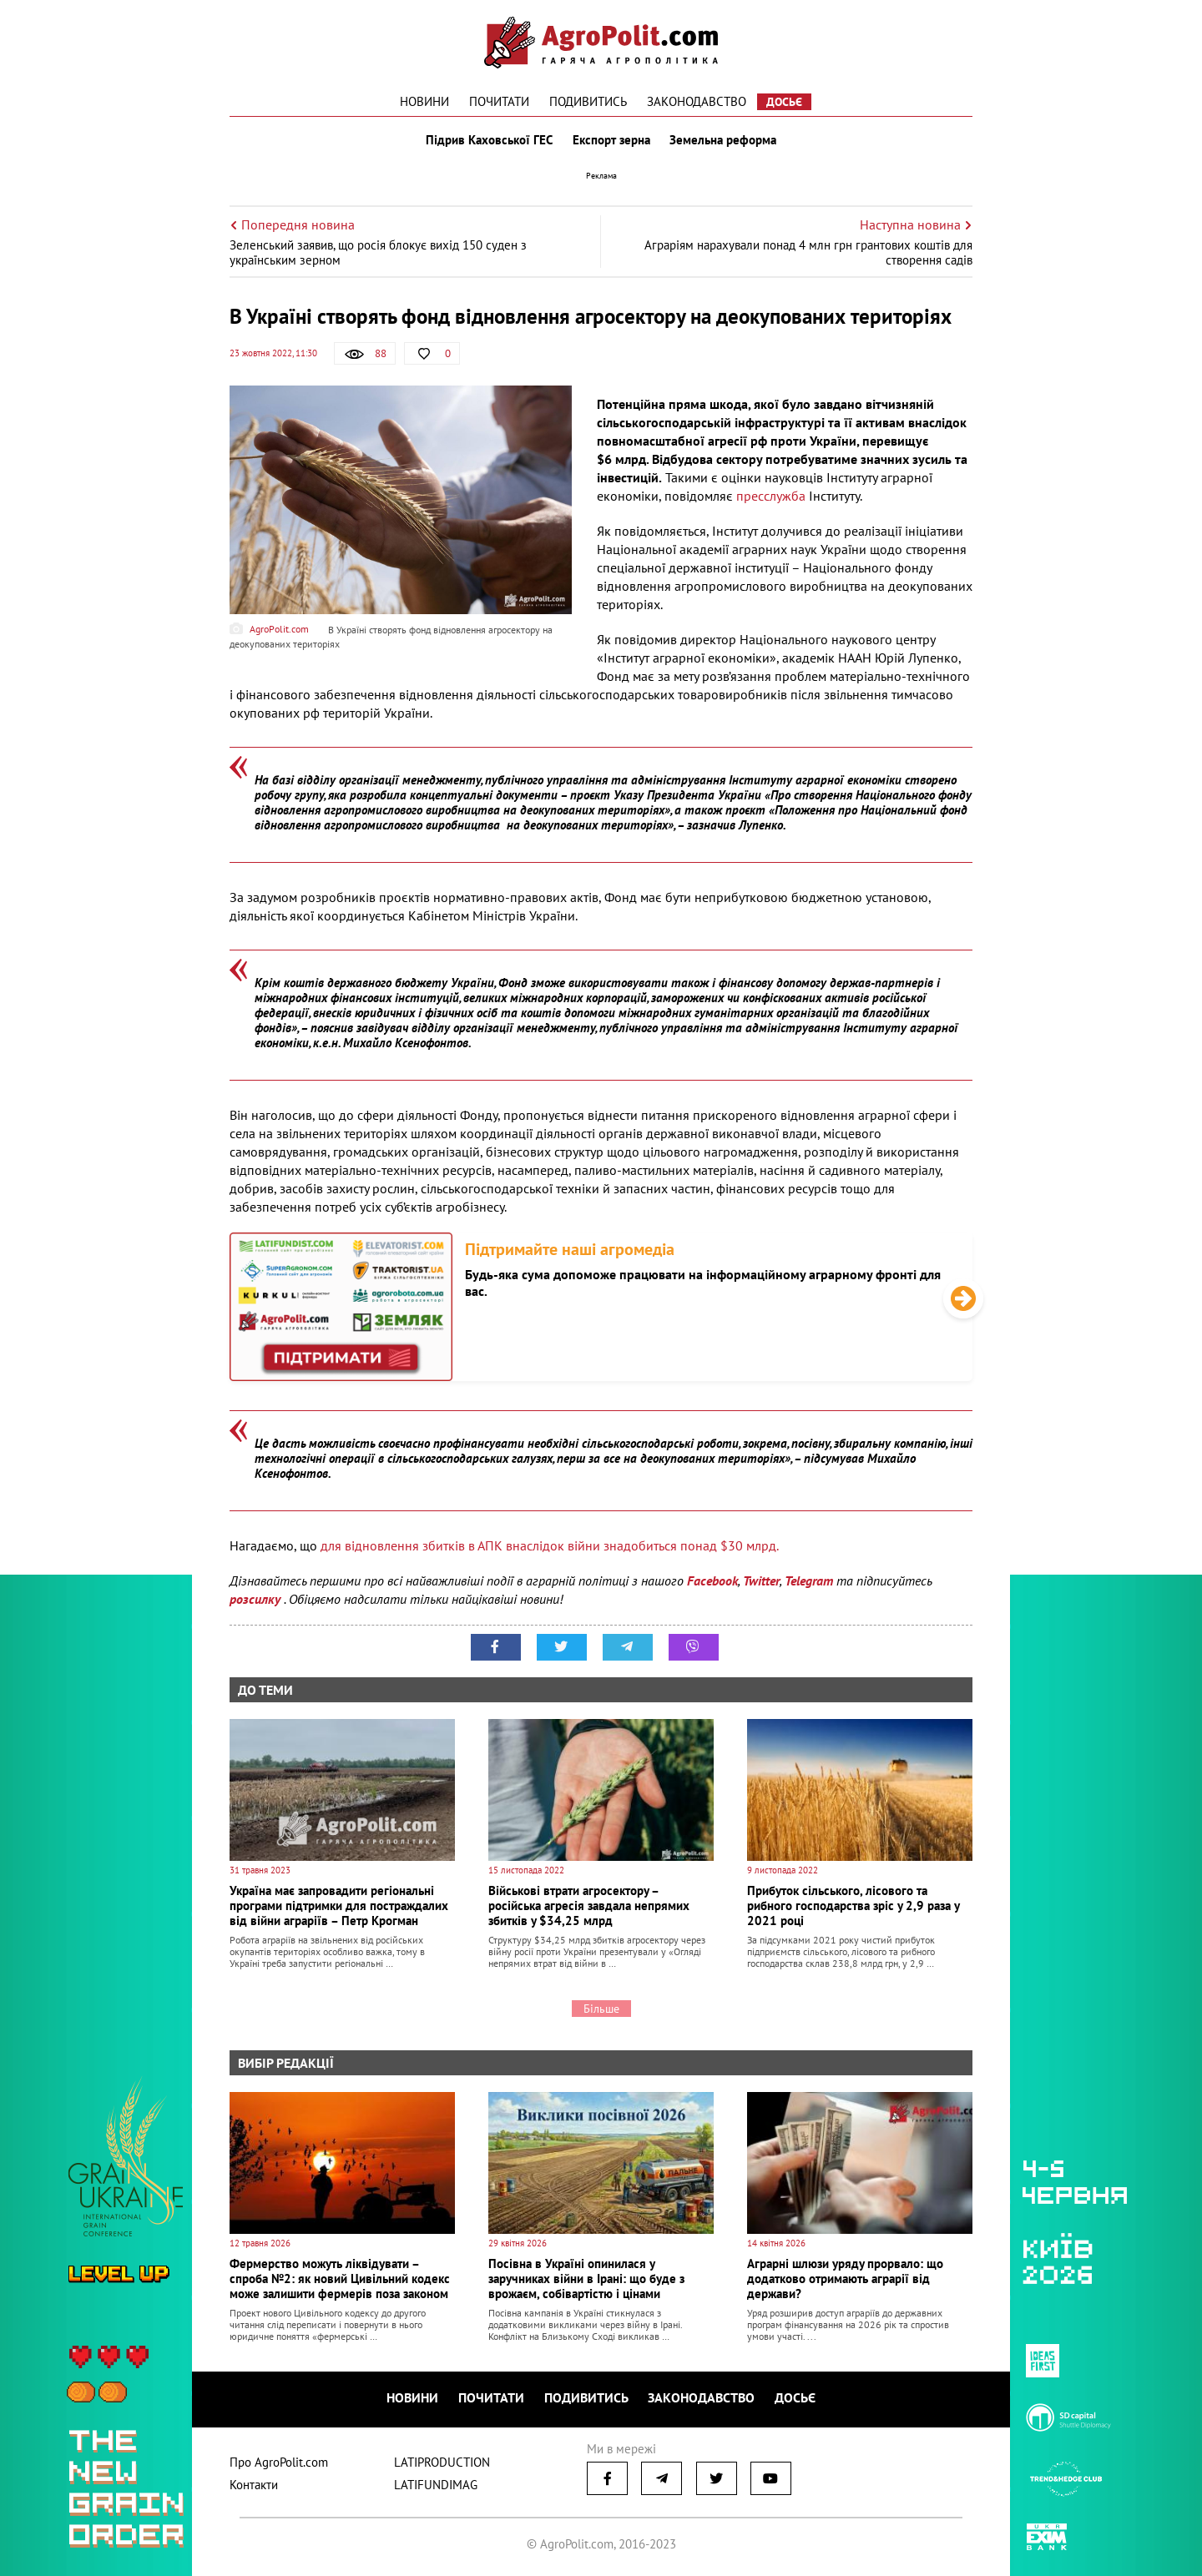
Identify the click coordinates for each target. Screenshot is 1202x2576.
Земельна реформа (723, 140)
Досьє (784, 101)
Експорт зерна (611, 140)
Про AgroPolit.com (279, 2462)
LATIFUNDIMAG (435, 2485)
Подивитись (588, 101)
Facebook (712, 1580)
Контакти (254, 2485)
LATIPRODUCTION (442, 2462)
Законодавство (696, 101)
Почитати (499, 101)
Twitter (761, 1580)
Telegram (809, 1580)
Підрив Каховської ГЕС (489, 140)
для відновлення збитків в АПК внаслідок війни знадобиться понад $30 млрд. (550, 1545)
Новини (424, 101)
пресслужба (771, 495)
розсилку (257, 1598)
